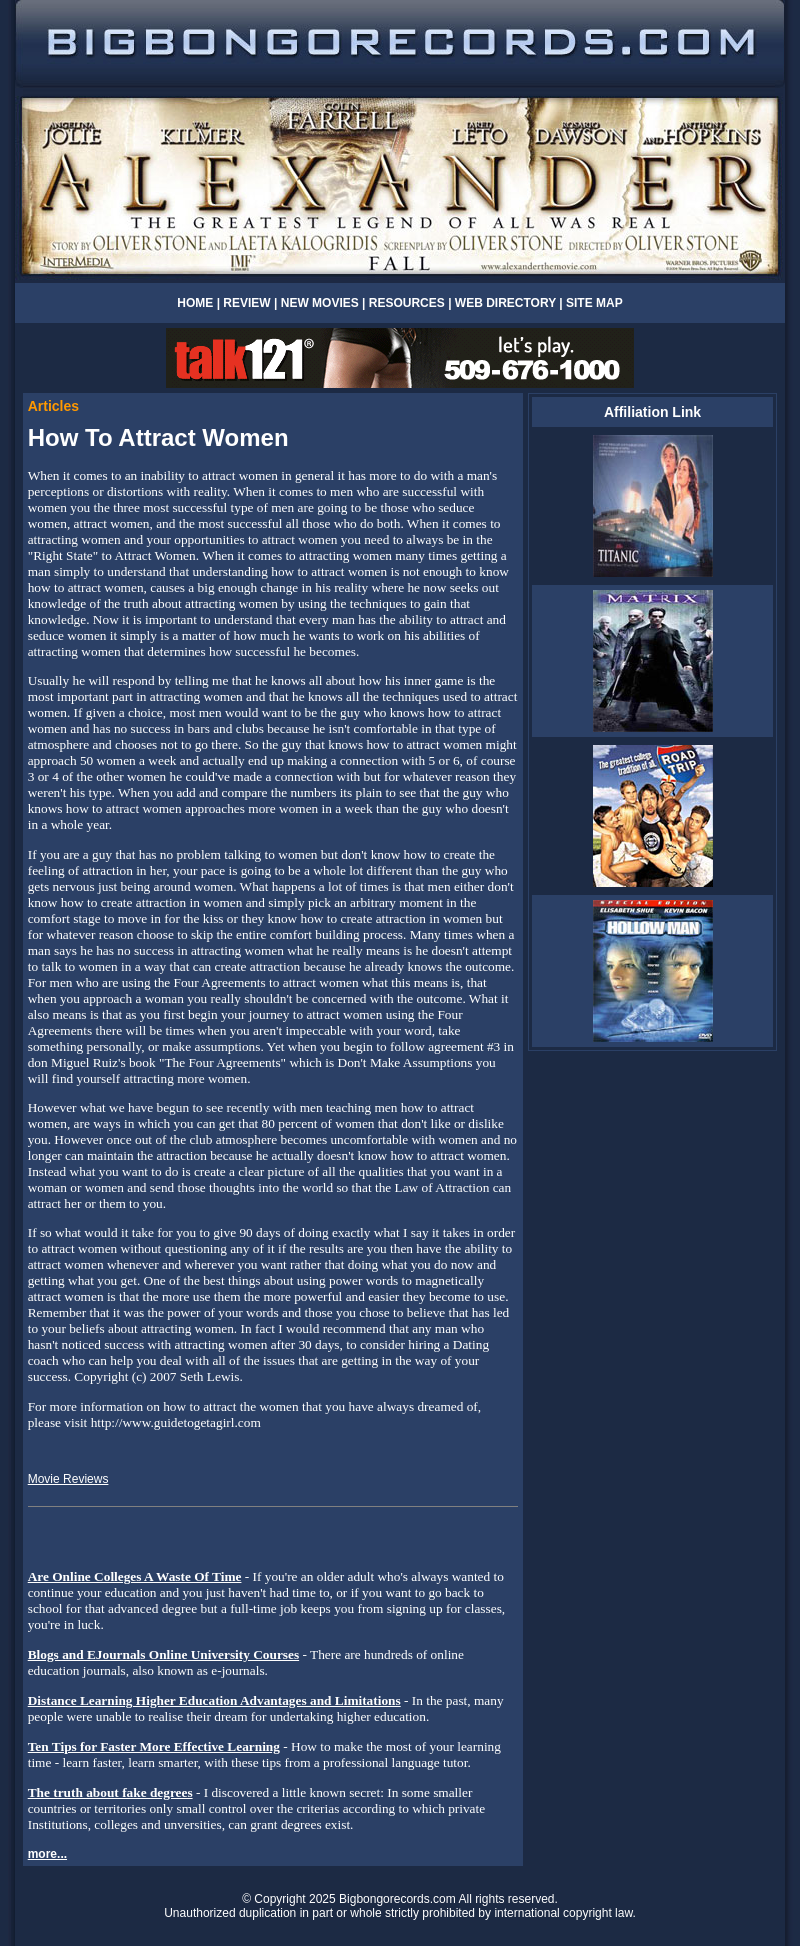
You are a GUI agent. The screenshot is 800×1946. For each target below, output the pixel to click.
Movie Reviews (68, 1479)
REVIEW (246, 303)
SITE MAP (594, 303)
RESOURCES (407, 303)
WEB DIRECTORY (505, 303)
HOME (195, 303)
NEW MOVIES (320, 303)
